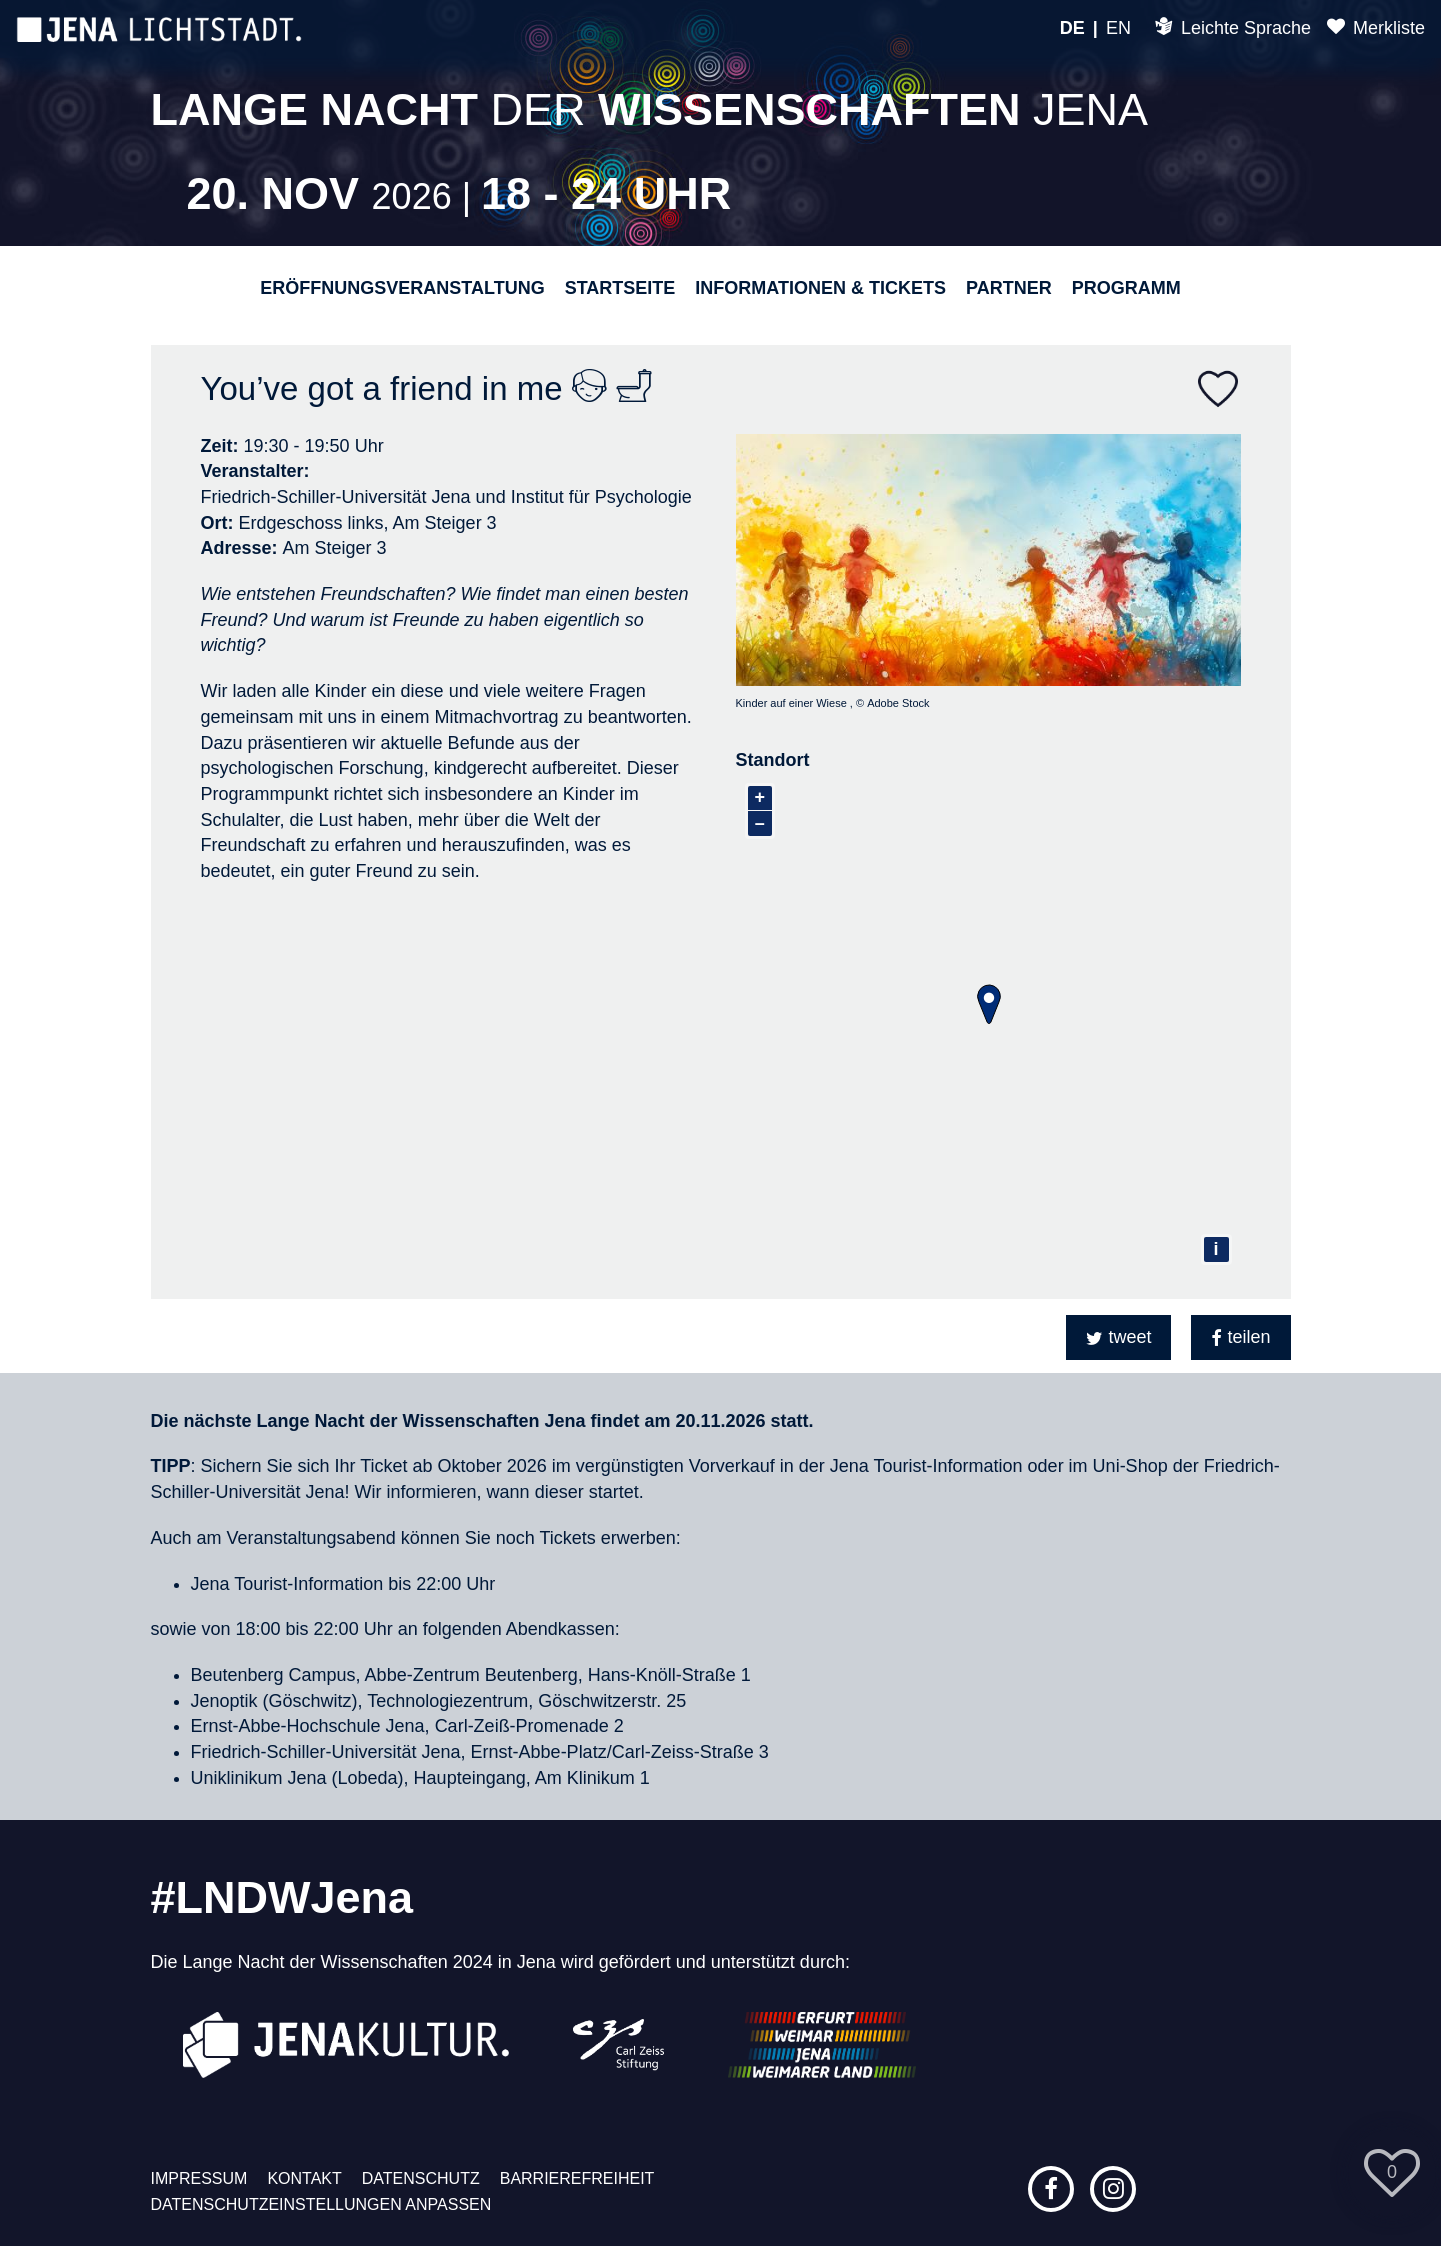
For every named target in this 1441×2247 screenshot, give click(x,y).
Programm (1126, 288)
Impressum (199, 2178)
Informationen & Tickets (820, 288)
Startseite (620, 288)
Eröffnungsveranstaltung (402, 288)
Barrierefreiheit (577, 2178)
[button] (1118, 1337)
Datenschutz (421, 2178)
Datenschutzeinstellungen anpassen (321, 2204)
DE (1072, 28)
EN (1118, 28)
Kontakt (304, 2178)
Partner (1009, 288)
